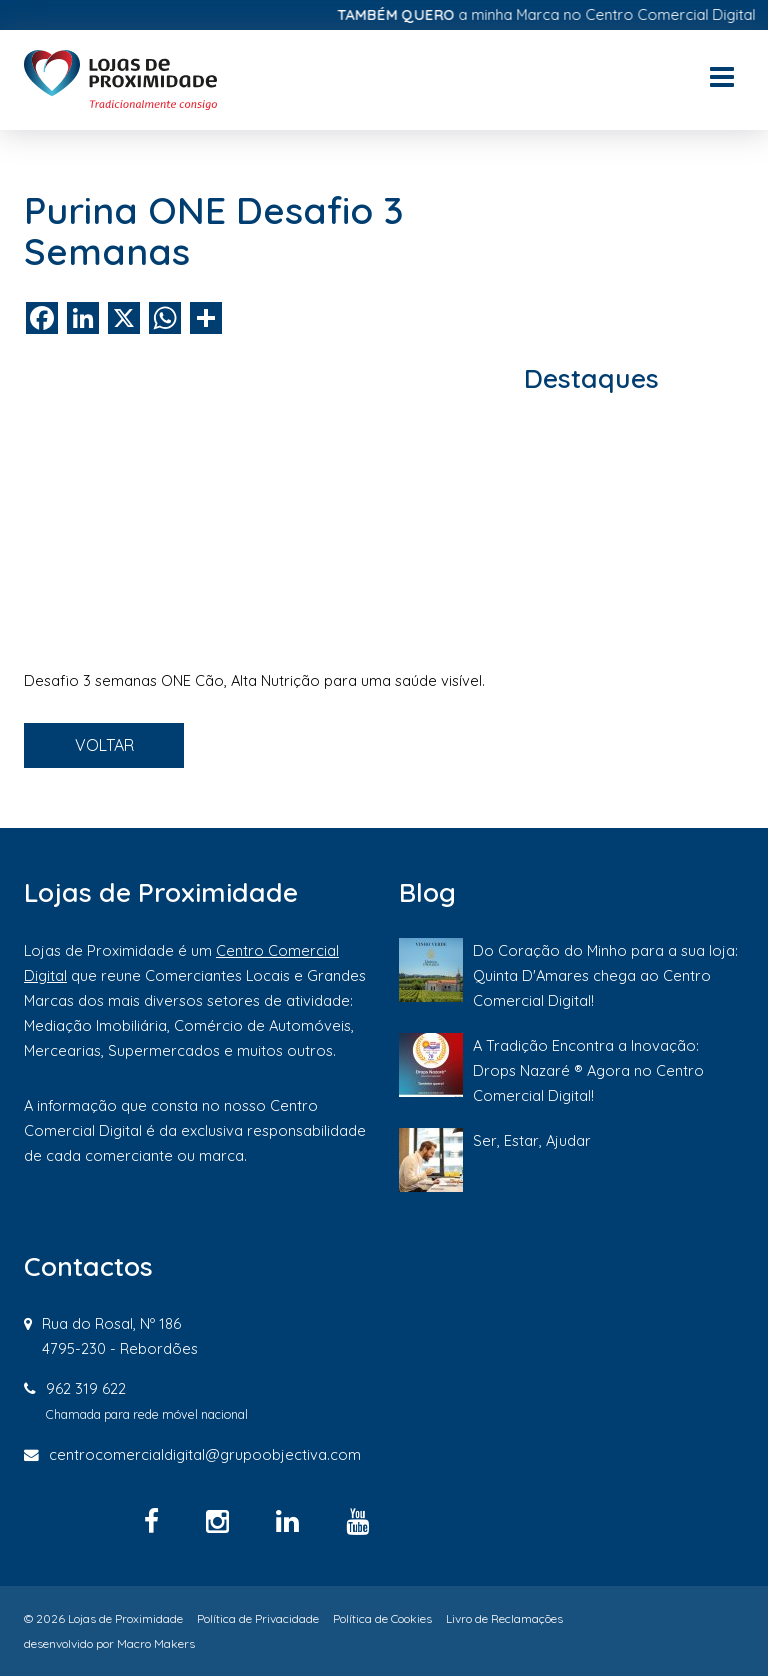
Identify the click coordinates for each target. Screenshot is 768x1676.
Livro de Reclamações (504, 1618)
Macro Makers (156, 1643)
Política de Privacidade (258, 1618)
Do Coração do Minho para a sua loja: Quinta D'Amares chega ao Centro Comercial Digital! (605, 975)
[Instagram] (221, 1521)
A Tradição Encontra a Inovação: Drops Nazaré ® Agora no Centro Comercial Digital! (588, 1070)
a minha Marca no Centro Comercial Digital (553, 14)
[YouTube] (357, 1521)
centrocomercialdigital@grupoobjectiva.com (205, 1454)
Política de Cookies (382, 1618)
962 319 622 (86, 1388)
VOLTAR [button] (104, 745)
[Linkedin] (291, 1521)
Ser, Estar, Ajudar (532, 1140)
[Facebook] (155, 1521)
